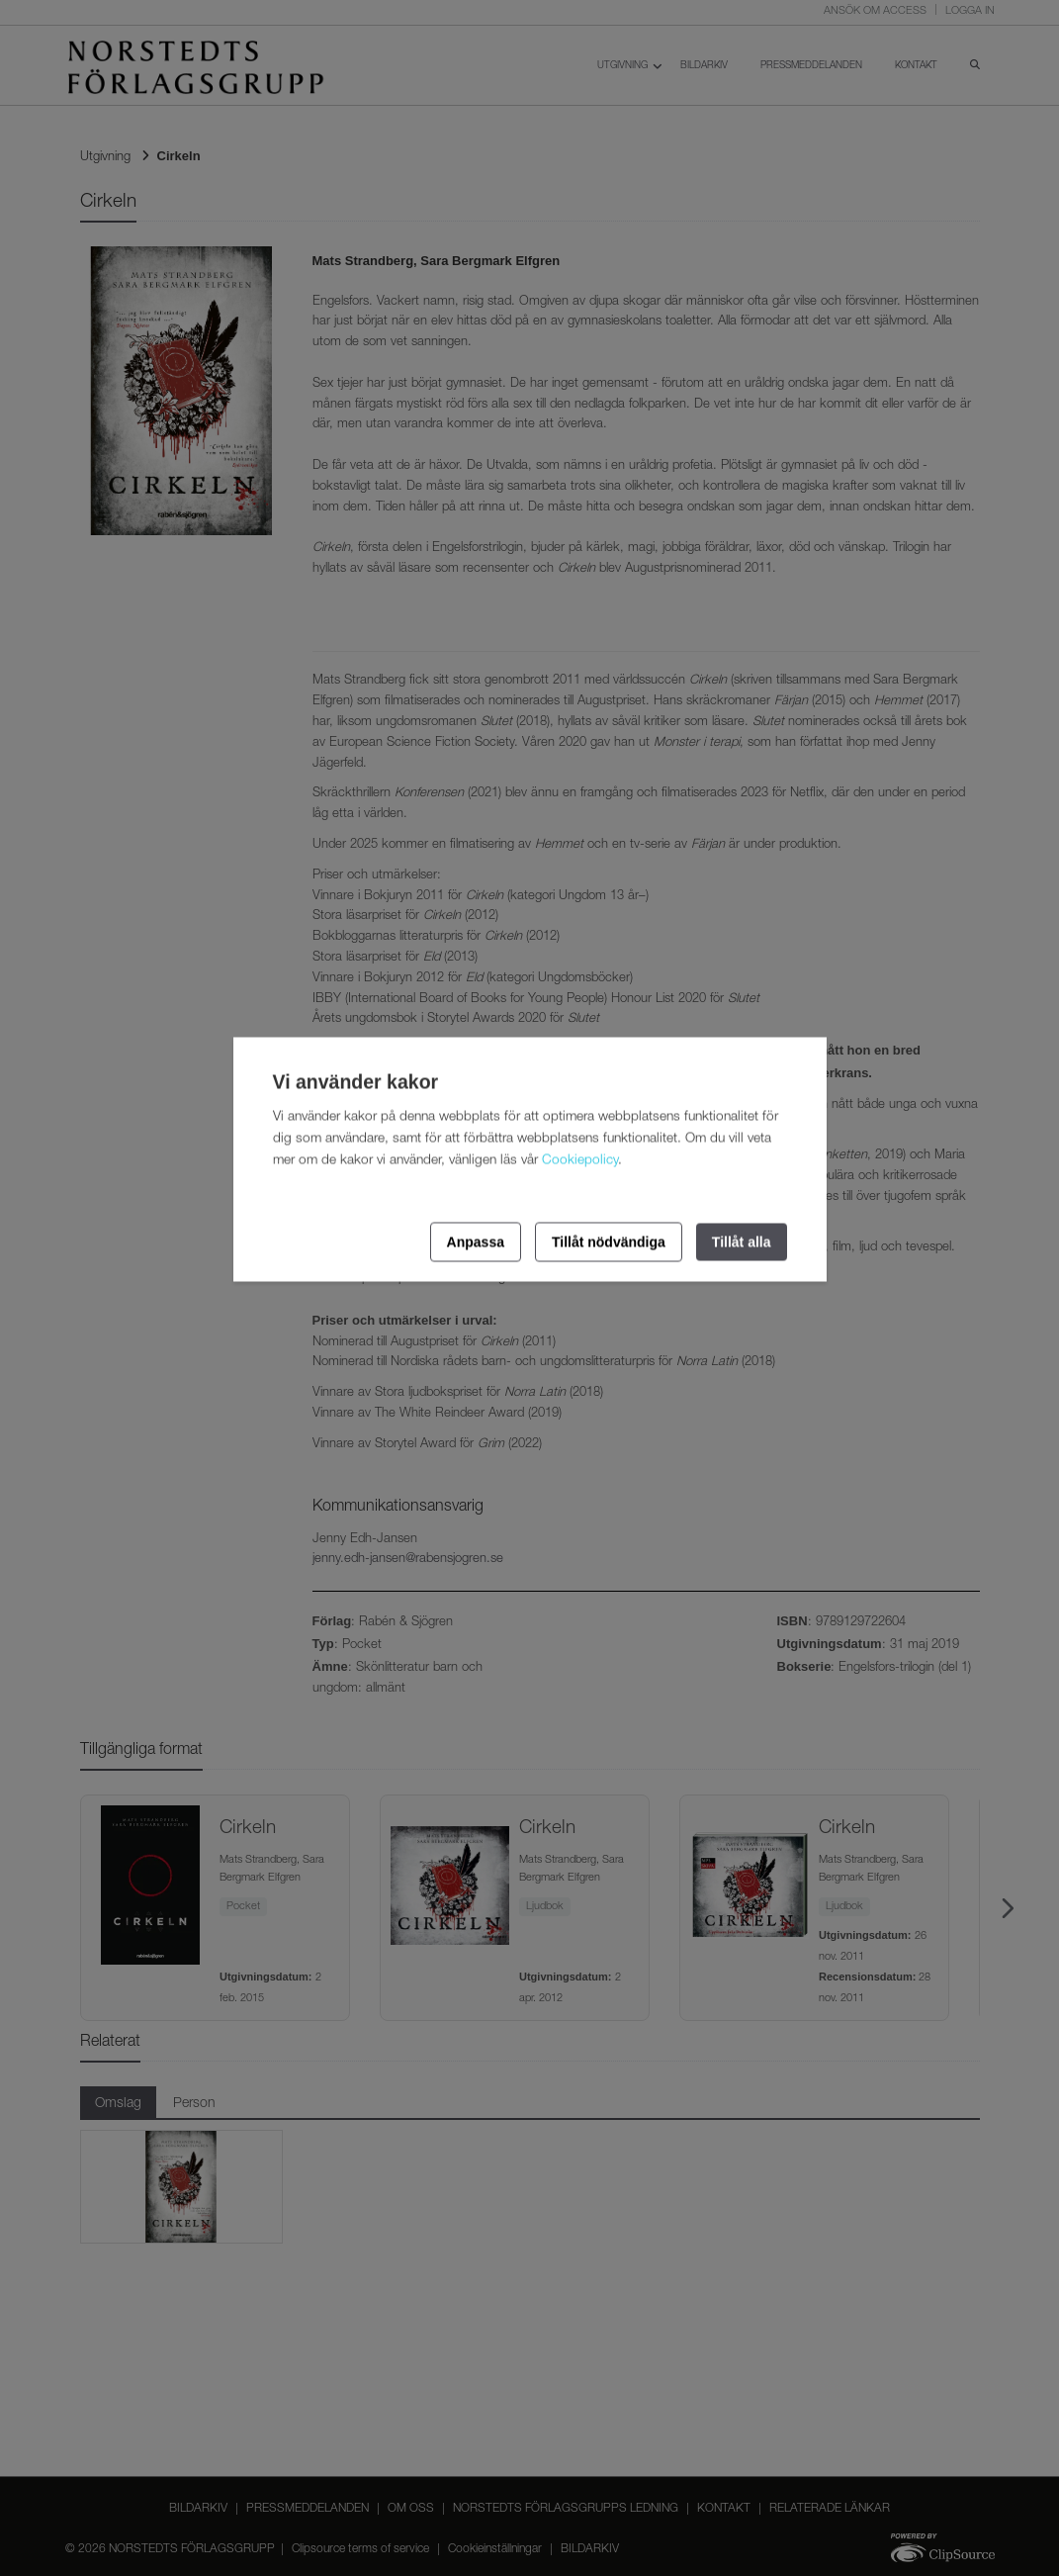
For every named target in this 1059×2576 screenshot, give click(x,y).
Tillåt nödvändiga (608, 1241)
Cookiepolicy (580, 1160)
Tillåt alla (741, 1241)
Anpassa (475, 1241)
